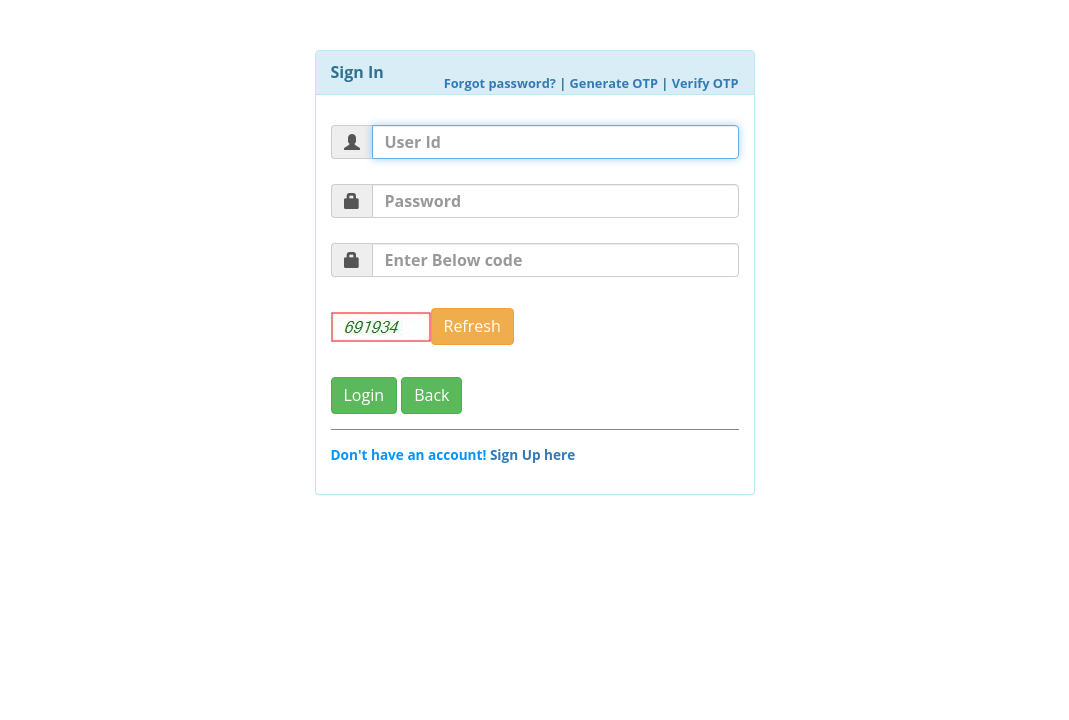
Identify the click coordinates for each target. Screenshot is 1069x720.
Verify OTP (705, 83)
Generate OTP (614, 83)
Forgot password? (500, 83)
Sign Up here (532, 454)
